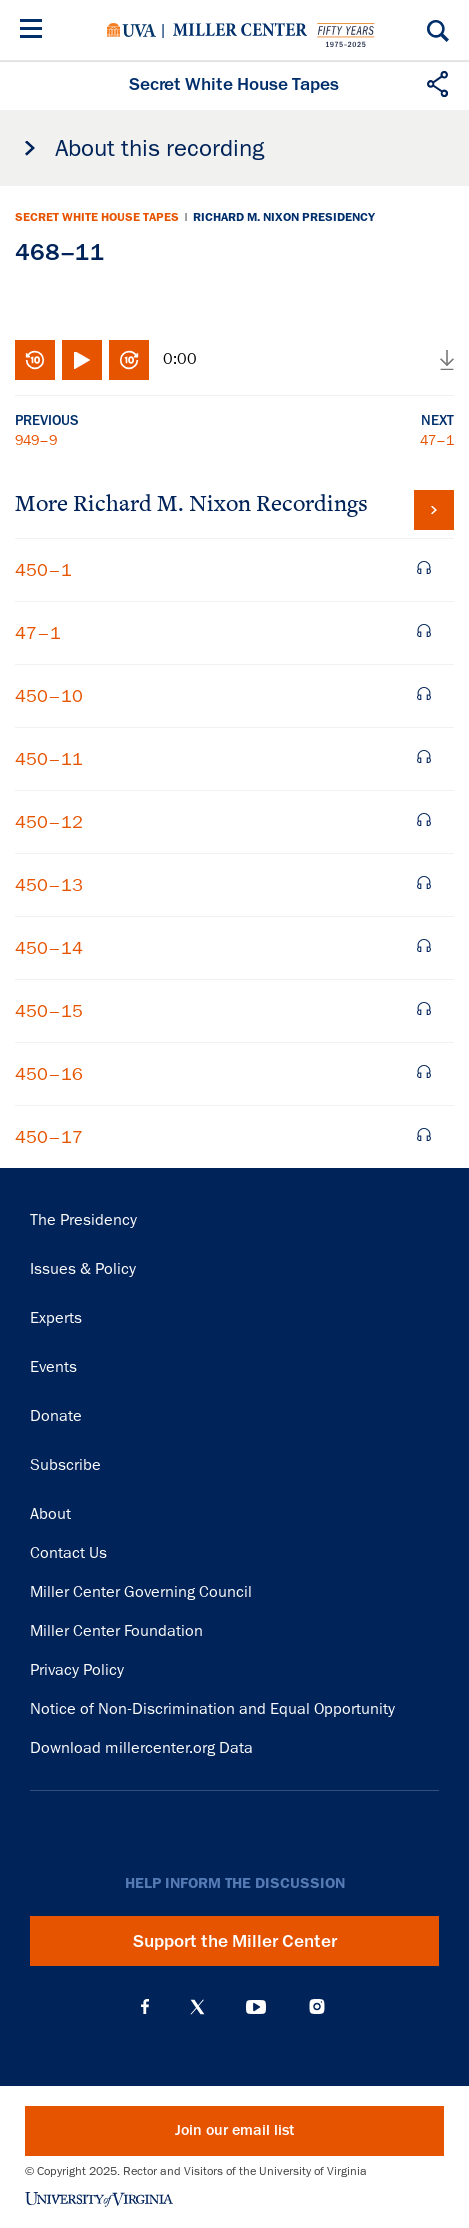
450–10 (49, 696)
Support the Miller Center (235, 1941)
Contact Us (68, 1553)
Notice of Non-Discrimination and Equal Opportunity (212, 1709)
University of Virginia (131, 30)
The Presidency (83, 1220)
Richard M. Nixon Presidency (284, 217)
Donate (56, 1416)
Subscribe (65, 1465)
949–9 (36, 440)
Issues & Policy (83, 1269)
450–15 (49, 1011)
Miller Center (240, 30)
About (50, 1514)
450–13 (49, 885)
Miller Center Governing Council (141, 1592)
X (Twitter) (197, 2007)
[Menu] (35, 31)
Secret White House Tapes (97, 217)
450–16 (49, 1074)
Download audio (447, 360)
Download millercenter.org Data (141, 1748)
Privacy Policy (77, 1670)
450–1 (43, 570)
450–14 (49, 948)
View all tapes (434, 510)
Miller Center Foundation (116, 1631)
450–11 (49, 759)
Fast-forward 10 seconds (129, 360)
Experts (56, 1318)
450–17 (49, 1137)
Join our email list (234, 2130)
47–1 (437, 440)
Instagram (317, 2006)
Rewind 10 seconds (35, 360)
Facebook (145, 2007)
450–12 (49, 822)
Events (53, 1367)
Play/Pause (82, 360)
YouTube (256, 2007)
